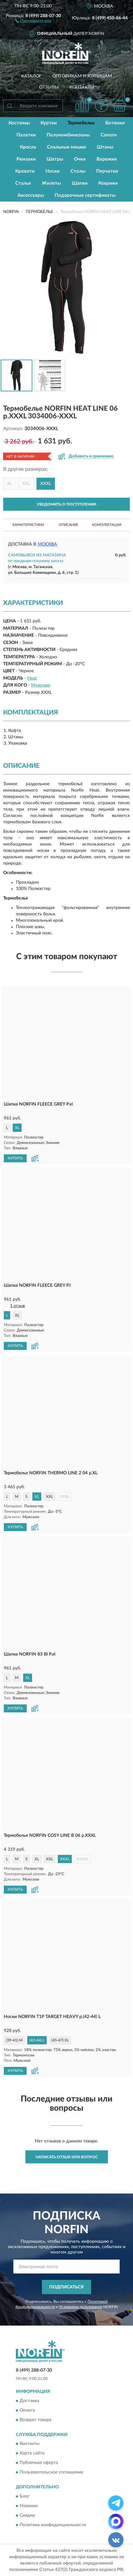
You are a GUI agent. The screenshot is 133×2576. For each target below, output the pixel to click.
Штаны (105, 147)
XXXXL (82, 1859)
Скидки (27, 2515)
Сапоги (109, 135)
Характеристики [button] (28, 525)
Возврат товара (35, 2420)
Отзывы (49, 87)
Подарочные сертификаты (85, 195)
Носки (52, 171)
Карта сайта (32, 2453)
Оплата (27, 2410)
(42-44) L (37, 2040)
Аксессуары (30, 195)
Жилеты (51, 183)
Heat (32, 678)
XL (9, 483)
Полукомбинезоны (68, 135)
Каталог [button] (31, 76)
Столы (77, 171)
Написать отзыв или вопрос (67, 2157)
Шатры (55, 159)
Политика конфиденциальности (53, 2525)
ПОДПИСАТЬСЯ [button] (66, 2287)
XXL (26, 483)
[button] (33, 20)
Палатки (26, 135)
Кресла (28, 147)
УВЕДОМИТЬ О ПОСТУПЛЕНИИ (66, 504)
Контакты (82, 87)
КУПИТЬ (15, 1158)
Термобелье (81, 123)
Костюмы (19, 123)
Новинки (29, 2506)
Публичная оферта (39, 2463)
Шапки (80, 183)
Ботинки (115, 123)
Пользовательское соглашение (51, 2472)
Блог (25, 2496)
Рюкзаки (26, 159)
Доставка (29, 2401)
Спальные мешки (66, 147)
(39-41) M (14, 2040)
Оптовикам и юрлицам (82, 76)
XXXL (65, 1496)
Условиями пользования (80, 2307)
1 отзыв (17, 1306)
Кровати (25, 171)
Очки (80, 159)
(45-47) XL (60, 2040)
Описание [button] (68, 525)
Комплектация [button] (106, 525)
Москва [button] (47, 544)
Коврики (108, 183)
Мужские (40, 685)
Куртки (49, 123)
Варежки (106, 159)
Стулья (23, 183)
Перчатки (107, 171)
